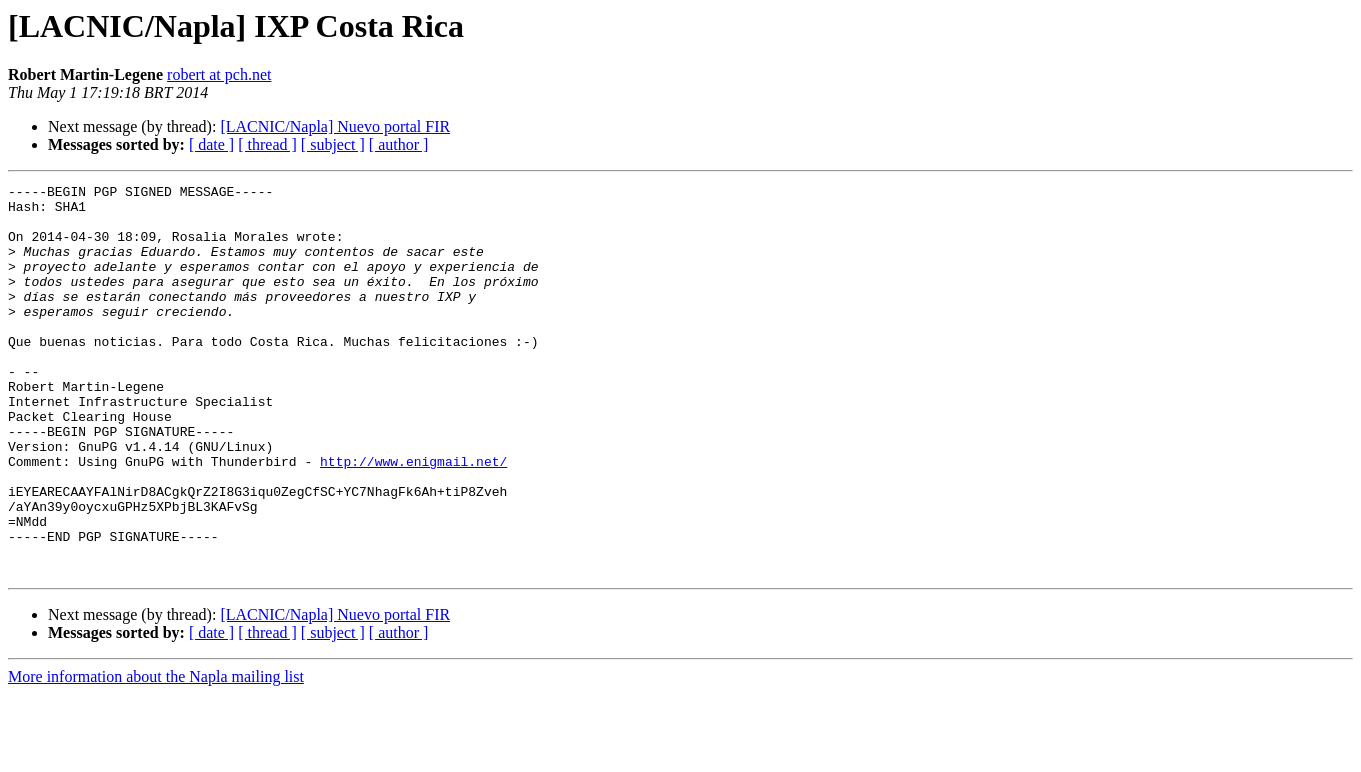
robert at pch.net (219, 74)
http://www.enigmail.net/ (413, 518)
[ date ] (211, 144)
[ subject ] (333, 144)
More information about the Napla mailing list (156, 754)
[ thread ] (267, 144)
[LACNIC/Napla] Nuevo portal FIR (335, 126)
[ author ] (399, 144)
